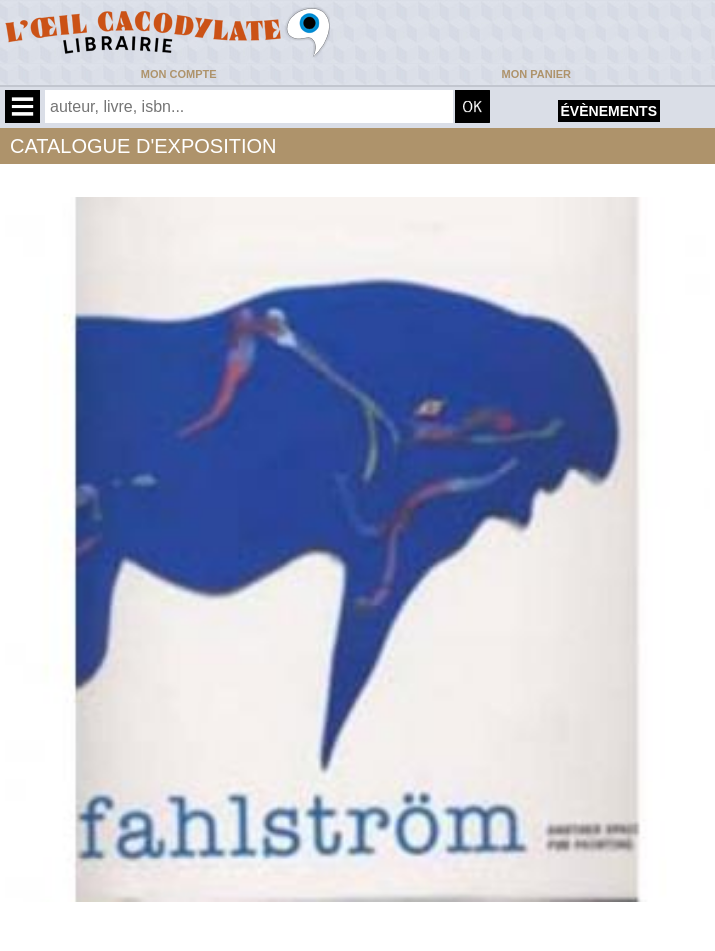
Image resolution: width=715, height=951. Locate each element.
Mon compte (179, 74)
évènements (609, 111)
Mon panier (536, 74)
